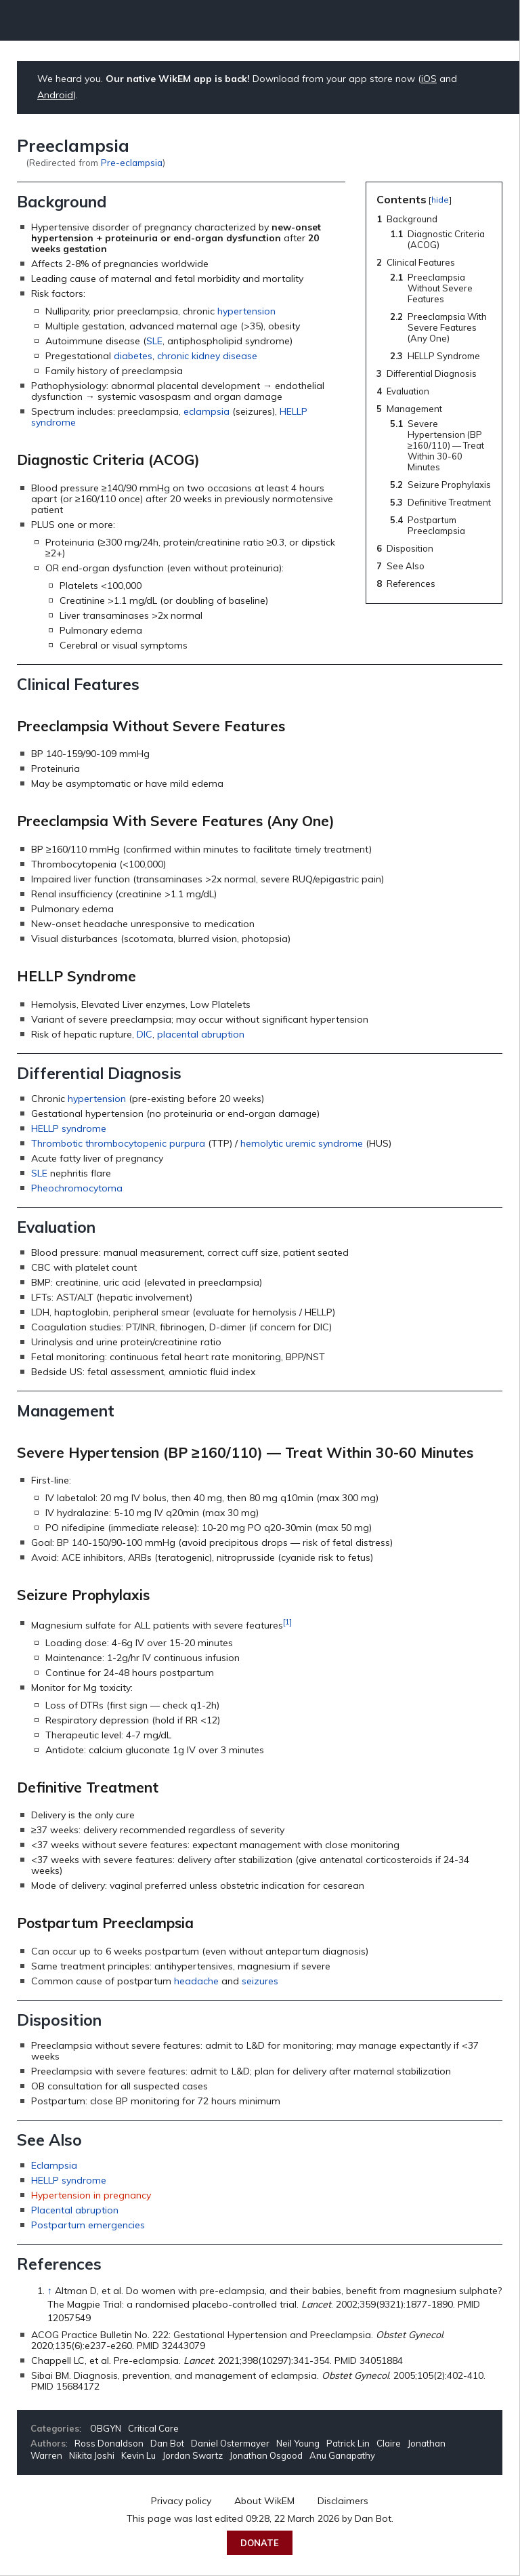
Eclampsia (54, 2165)
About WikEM (264, 2501)
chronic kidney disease (207, 356)
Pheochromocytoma (77, 1188)
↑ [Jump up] (49, 2291)
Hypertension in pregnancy (91, 2195)
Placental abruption (74, 2210)
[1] (287, 1621)
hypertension (246, 311)
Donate (259, 2542)
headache (196, 1981)
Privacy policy (181, 2501)
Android (55, 95)
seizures (260, 1981)
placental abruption (200, 1034)
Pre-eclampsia (131, 162)
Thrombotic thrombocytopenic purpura (118, 1143)
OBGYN (105, 2428)
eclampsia (206, 411)
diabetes (133, 356)
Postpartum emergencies (88, 2225)
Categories (54, 2428)
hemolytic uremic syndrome (301, 1143)
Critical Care (153, 2428)
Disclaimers (343, 2501)
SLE (154, 341)
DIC (144, 1034)
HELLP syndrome (68, 1128)
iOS (429, 79)
